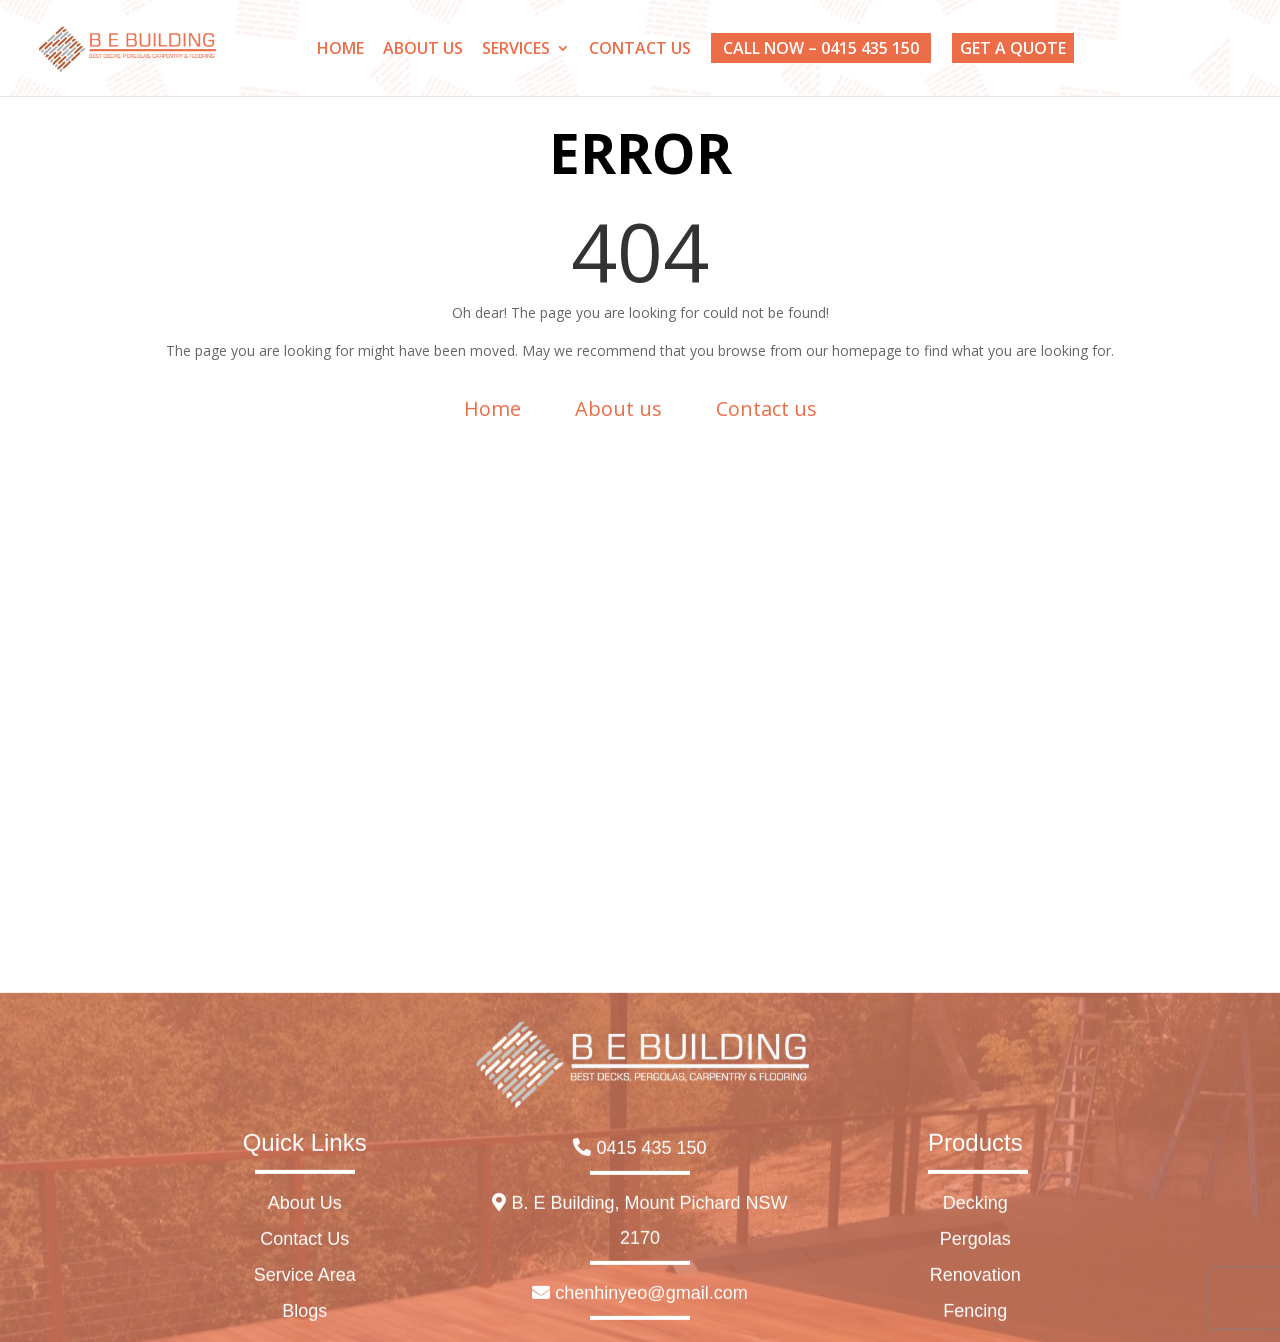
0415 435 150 (639, 1327)
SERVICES (516, 49)
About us (618, 408)
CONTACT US (640, 49)
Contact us (766, 408)
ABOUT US (423, 49)
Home (492, 408)
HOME (340, 49)
